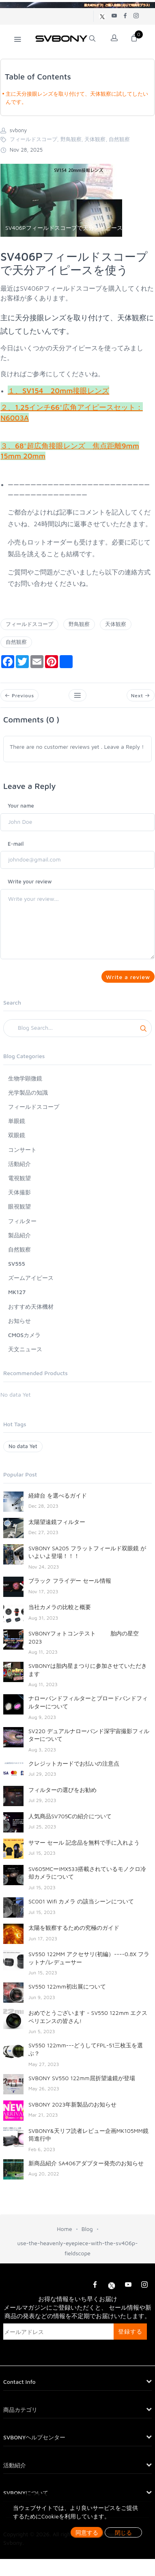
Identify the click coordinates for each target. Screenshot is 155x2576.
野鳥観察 (79, 624)
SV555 (16, 1263)
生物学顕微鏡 (25, 1078)
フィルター (22, 1220)
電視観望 (19, 1177)
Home (64, 2228)
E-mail (16, 843)
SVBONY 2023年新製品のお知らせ (72, 2104)
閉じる (123, 2532)
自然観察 (16, 642)
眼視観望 (19, 1206)
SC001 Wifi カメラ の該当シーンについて (81, 1901)
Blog (87, 2228)
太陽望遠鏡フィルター (56, 1521)
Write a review (128, 976)
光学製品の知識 (28, 1092)
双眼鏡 (16, 1135)
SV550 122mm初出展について (67, 1986)
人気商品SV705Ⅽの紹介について (70, 1816)
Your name (21, 805)
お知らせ (19, 1320)
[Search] (77, 1028)
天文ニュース (25, 1349)
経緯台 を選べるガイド (57, 1495)
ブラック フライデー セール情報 (69, 1580)
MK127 (17, 1291)
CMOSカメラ (24, 1334)
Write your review (30, 881)
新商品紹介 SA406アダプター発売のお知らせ (86, 2163)
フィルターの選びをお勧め (62, 1789)
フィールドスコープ (29, 624)
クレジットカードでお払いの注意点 (73, 1763)
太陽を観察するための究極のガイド (73, 1927)
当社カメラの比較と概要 (59, 1606)
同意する (86, 2532)
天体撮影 (19, 1192)
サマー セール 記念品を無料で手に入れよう (84, 1842)
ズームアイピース (31, 1277)
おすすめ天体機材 (31, 1306)
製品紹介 (19, 1235)
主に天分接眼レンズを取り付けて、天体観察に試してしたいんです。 (77, 97)
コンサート (22, 1149)
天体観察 (115, 624)
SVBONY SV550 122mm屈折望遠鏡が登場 (81, 2078)
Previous (19, 695)
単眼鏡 (16, 1120)
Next (140, 695)
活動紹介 (19, 1163)
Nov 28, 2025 (21, 149)
